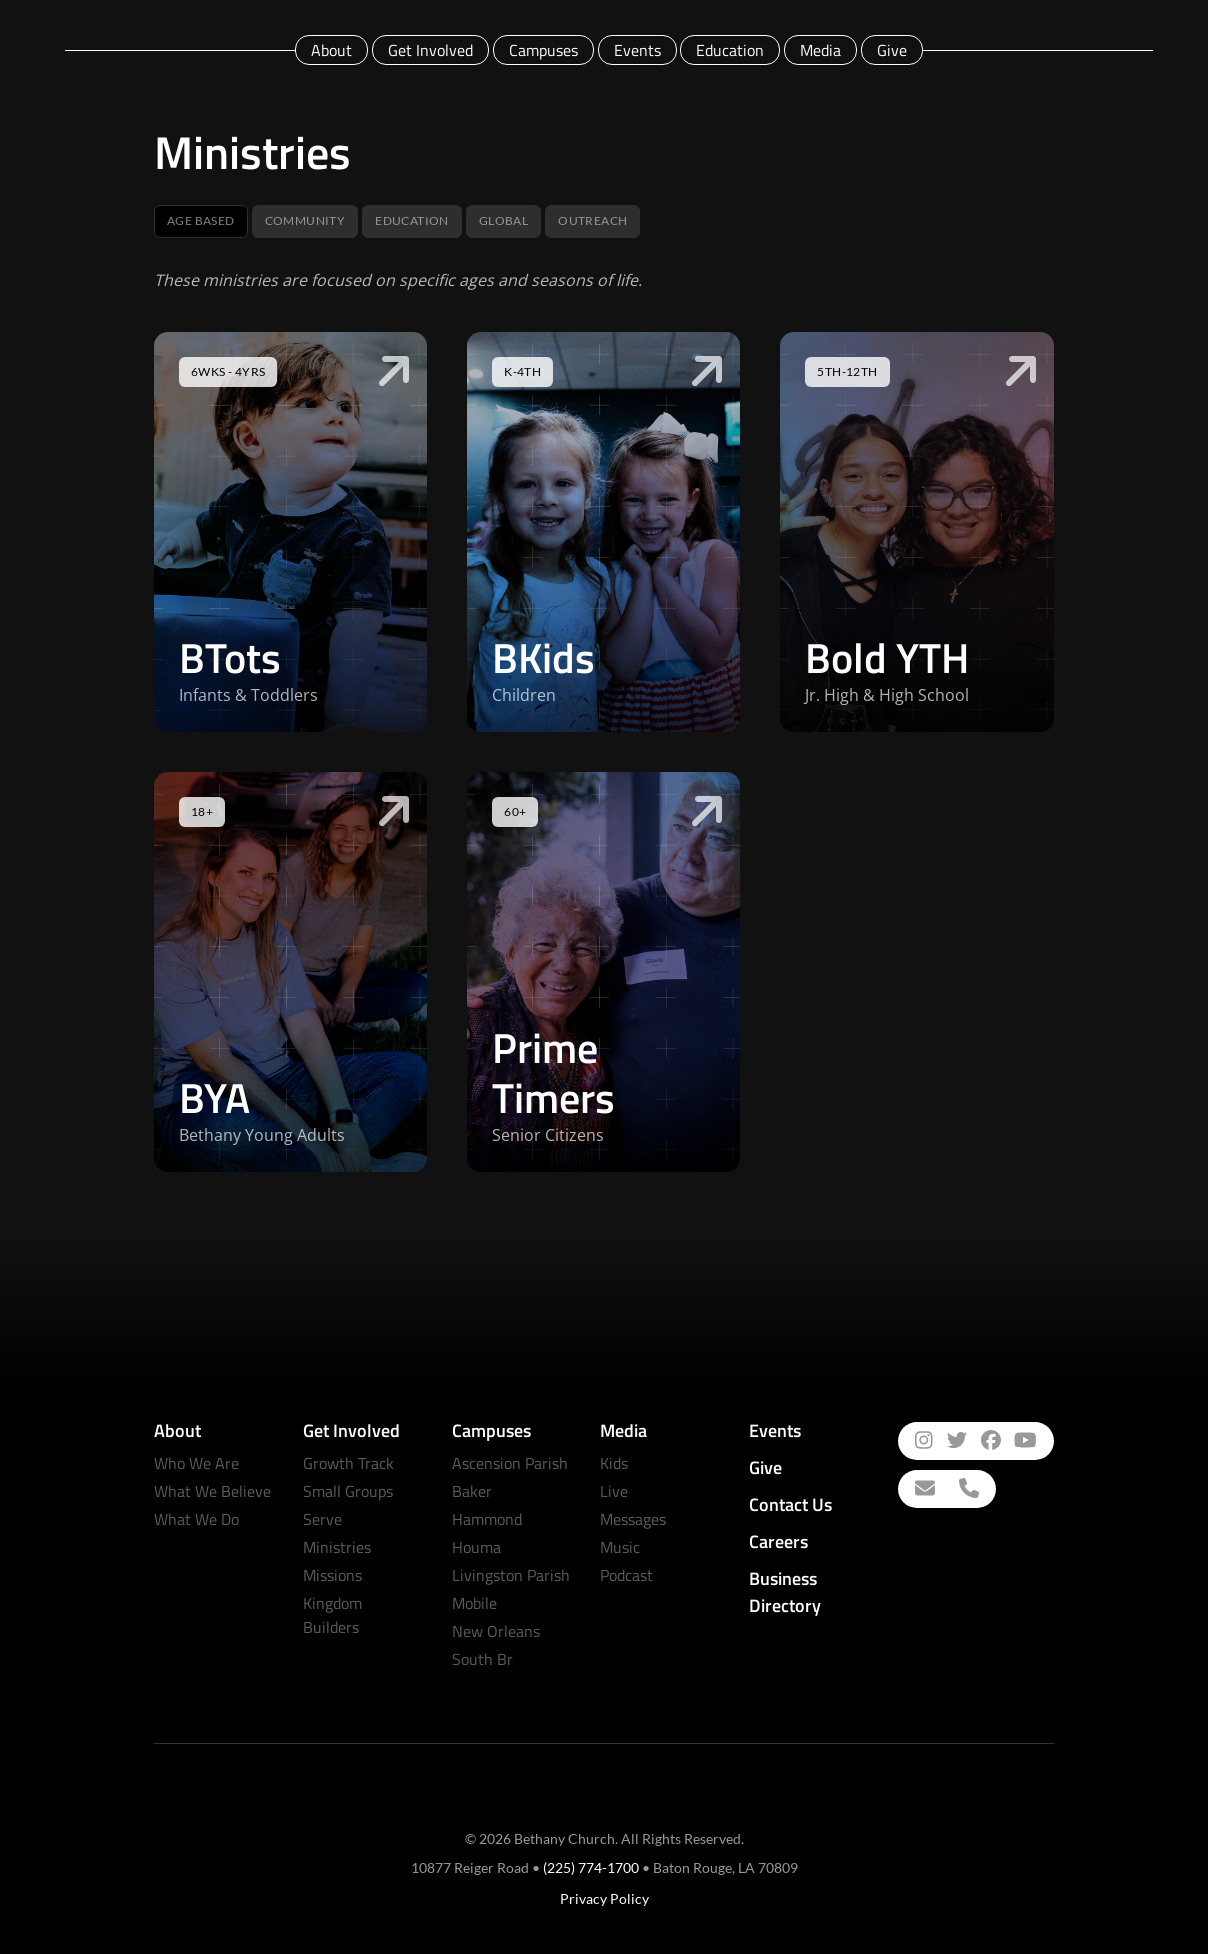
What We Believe (212, 1491)
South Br (482, 1659)
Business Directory (785, 1592)
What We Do (196, 1519)
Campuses (543, 50)
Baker (472, 1491)
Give (892, 50)
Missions (332, 1575)
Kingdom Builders (332, 1615)
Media (820, 50)
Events (637, 50)
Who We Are (196, 1463)
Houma (476, 1547)
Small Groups (348, 1491)
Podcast (626, 1575)
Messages (633, 1519)
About (331, 50)
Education (730, 50)
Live (614, 1491)
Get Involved (430, 50)
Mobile (474, 1603)
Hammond (487, 1519)
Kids (614, 1463)
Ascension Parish (510, 1463)
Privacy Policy (604, 1898)
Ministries (337, 1547)
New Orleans (496, 1631)
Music (620, 1547)
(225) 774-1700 (591, 1867)
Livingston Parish (511, 1575)
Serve (322, 1519)
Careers (778, 1541)
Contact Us (790, 1504)
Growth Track (348, 1463)
